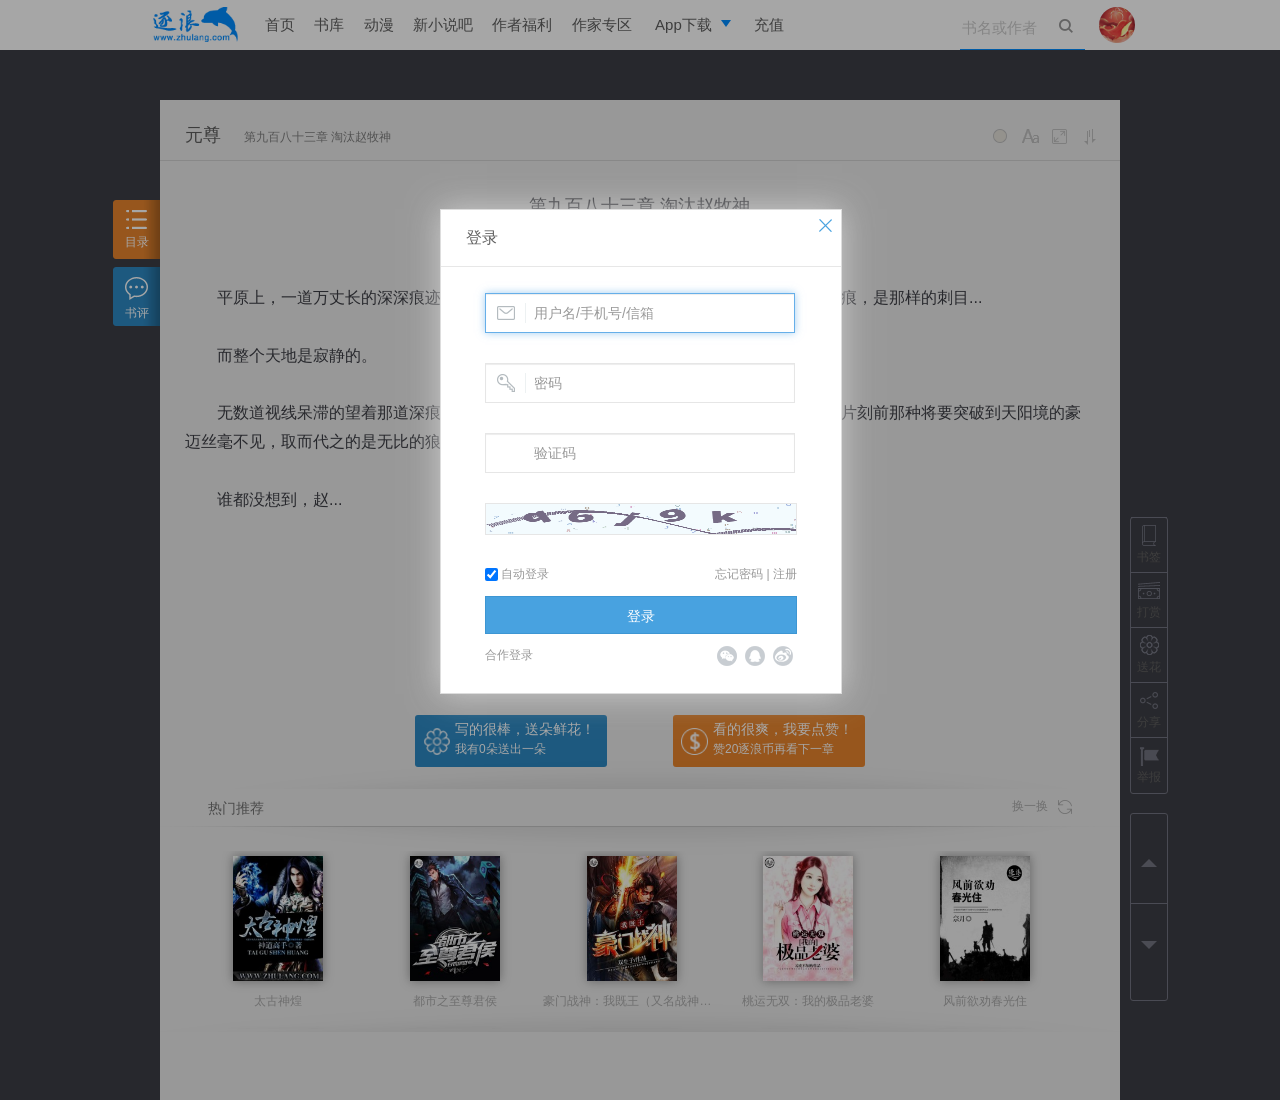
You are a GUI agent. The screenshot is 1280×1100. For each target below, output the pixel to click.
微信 (727, 656)
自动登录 (517, 574)
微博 (783, 656)
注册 (785, 574)
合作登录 (509, 655)
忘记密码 (739, 574)
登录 (482, 237)
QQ (755, 656)
